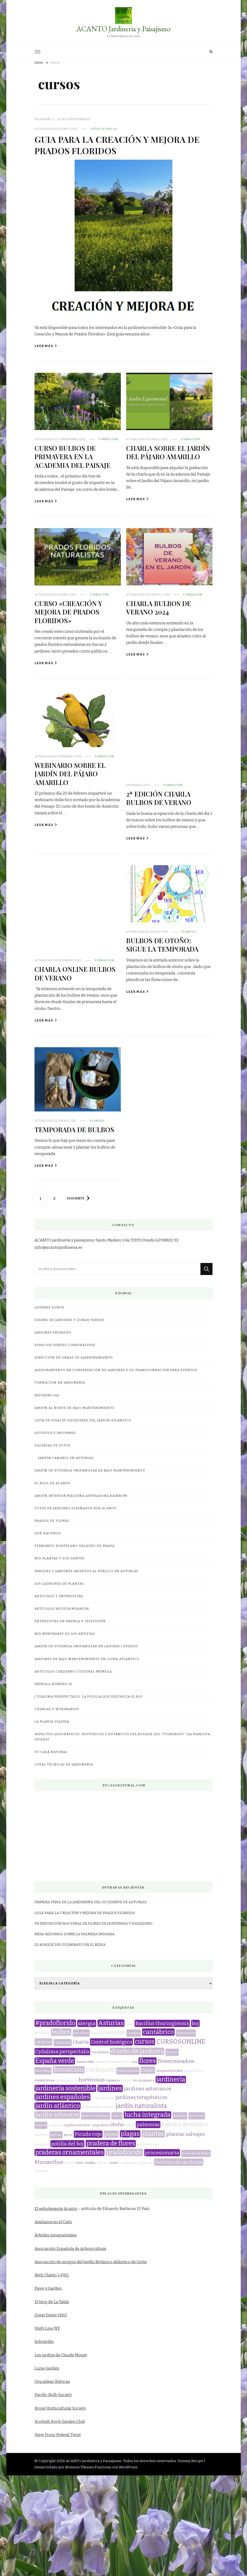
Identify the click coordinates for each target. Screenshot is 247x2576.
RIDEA (69, 2263)
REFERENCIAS (46, 1496)
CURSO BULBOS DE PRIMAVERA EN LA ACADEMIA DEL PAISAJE (73, 485)
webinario (41, 2271)
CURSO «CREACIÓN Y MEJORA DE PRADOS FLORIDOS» (69, 675)
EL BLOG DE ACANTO (52, 1584)
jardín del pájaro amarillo (98, 2207)
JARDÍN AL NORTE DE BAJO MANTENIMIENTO (74, 1508)
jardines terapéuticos (141, 2198)
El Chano (172, 2152)
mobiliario (179, 2216)
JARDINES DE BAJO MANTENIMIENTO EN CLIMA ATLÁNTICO (86, 1759)
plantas (188, 1039)
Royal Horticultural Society (60, 2508)
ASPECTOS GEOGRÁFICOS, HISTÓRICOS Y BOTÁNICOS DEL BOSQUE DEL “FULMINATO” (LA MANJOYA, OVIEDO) (122, 1837)
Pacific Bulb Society (53, 2495)
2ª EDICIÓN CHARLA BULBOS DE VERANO (159, 861)
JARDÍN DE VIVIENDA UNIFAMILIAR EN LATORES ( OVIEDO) (86, 1747)
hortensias (92, 2180)
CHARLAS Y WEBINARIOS (56, 1810)
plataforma (41, 2245)
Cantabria (133, 2133)
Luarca (117, 2216)
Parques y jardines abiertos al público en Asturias (86, 1672)
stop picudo (145, 2263)
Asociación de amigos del (58, 2362)
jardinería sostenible (65, 2188)
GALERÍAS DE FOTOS (52, 1546)
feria (128, 2162)
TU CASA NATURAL (50, 1852)
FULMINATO (100, 2170)
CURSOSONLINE (181, 2142)
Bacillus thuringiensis (162, 2124)
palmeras (148, 2225)
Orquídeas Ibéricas (52, 2482)
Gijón (147, 2170)
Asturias (111, 2123)
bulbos (61, 2132)
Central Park (62, 2143)
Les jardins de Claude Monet (60, 2455)
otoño (117, 2225)
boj (195, 2124)
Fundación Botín (128, 2171)
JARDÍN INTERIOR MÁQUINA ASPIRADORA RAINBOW (80, 1596)
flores (147, 2161)
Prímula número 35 (53, 1785)
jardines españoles (62, 2197)
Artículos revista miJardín (61, 1709)
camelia (96, 2133)
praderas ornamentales (69, 2252)
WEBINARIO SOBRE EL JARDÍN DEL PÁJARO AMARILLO (70, 866)
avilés (129, 2124)
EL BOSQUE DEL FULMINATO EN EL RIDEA (70, 2045)
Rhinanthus (48, 2262)
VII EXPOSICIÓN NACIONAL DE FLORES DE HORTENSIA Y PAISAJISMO (93, 2024)
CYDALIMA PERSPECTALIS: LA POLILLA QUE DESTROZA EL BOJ (88, 1797)
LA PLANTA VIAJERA (51, 1822)
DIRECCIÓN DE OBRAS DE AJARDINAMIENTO (73, 1458)
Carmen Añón (186, 2133)
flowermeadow (176, 2161)
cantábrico (158, 2132)
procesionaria (162, 2253)
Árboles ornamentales (55, 2335)
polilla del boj (67, 2244)
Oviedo (130, 2225)
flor (134, 2162)
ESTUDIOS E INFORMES (55, 1534)
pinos (111, 2234)
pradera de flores (110, 2244)
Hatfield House (44, 2181)
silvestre (102, 2263)
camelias (114, 2133)
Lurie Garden (46, 2468)
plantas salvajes (185, 2234)
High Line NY (47, 2429)
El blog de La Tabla (51, 2402)
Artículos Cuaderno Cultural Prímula (73, 1772)
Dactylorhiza (100, 2152)
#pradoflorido (55, 2123)
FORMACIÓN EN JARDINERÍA (59, 1483)
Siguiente (79, 1299)
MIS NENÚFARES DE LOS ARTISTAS (64, 1734)
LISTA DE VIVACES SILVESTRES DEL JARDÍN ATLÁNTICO (82, 1521)
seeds (79, 2263)
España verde (54, 2161)
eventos (101, 2162)
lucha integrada (147, 2215)
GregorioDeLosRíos (169, 2171)
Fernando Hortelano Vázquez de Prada (74, 1646)
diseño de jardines (137, 2151)
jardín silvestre (57, 2215)
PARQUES (41, 2235)
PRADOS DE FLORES (51, 1621)
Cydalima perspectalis (62, 2152)
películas (56, 2235)
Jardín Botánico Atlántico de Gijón (115, 2362)
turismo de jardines (179, 2262)
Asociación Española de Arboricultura (70, 2349)
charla (81, 2142)
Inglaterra (113, 2181)
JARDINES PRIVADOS (52, 1433)
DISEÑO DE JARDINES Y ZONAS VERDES (69, 1421)
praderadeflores (148, 2245)
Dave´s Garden (48, 2389)
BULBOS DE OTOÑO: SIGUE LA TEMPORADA (163, 1052)
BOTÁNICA (42, 2133)
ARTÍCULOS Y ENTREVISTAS (58, 1697)
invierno (126, 2181)
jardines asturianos (147, 2189)
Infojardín (44, 2442)
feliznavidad (115, 2162)
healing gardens (66, 2181)
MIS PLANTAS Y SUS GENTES (59, 1659)
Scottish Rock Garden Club (59, 2522)
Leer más (45, 346)
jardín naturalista (141, 2206)
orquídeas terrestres (77, 2225)
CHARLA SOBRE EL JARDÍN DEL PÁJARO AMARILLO (158, 485)
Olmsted (41, 2225)
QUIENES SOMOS (49, 1408)
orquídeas (55, 2225)
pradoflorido (124, 2252)
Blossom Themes (79, 2568)
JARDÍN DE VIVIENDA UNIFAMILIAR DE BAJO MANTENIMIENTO (89, 1571)
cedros (43, 2142)
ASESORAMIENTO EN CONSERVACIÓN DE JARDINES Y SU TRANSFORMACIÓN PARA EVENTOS (115, 1471)
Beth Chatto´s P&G (51, 2375)
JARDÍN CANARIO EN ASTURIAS (66, 1559)
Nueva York (196, 2216)
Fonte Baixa (43, 2171)
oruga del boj (100, 2225)
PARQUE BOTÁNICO (185, 2225)
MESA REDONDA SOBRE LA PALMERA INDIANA (74, 2035)
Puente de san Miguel (196, 2254)
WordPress (128, 2568)
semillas (90, 2263)
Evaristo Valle (85, 2162)
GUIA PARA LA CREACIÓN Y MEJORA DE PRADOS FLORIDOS (120, 144)
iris (135, 2181)
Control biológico (111, 2142)
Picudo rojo (88, 2234)
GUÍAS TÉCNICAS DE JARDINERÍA (63, 1865)
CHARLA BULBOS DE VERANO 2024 (159, 671)
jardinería (170, 2180)
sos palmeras (128, 2263)
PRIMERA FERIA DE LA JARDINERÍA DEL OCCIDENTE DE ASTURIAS (90, 2003)
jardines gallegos (103, 2198)
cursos (144, 2142)
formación (108, 468)
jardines (110, 2188)
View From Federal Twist (57, 2535)
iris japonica (146, 2181)
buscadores (81, 2133)
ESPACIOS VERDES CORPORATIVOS (64, 1446)
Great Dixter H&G (50, 2415)
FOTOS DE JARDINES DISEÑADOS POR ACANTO (75, 1609)
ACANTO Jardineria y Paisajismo (123, 28)
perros (68, 2235)
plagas (130, 2234)
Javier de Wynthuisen (96, 2216)
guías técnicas (103, 129)
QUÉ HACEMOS (47, 1634)
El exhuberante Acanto (55, 2309)
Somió (113, 2263)
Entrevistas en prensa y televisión (70, 1722)
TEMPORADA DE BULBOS (75, 1230)
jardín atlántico (57, 2206)
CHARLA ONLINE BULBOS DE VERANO (75, 1052)
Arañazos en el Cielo (53, 2322)
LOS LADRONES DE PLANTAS (59, 1684)
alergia (87, 2124)
